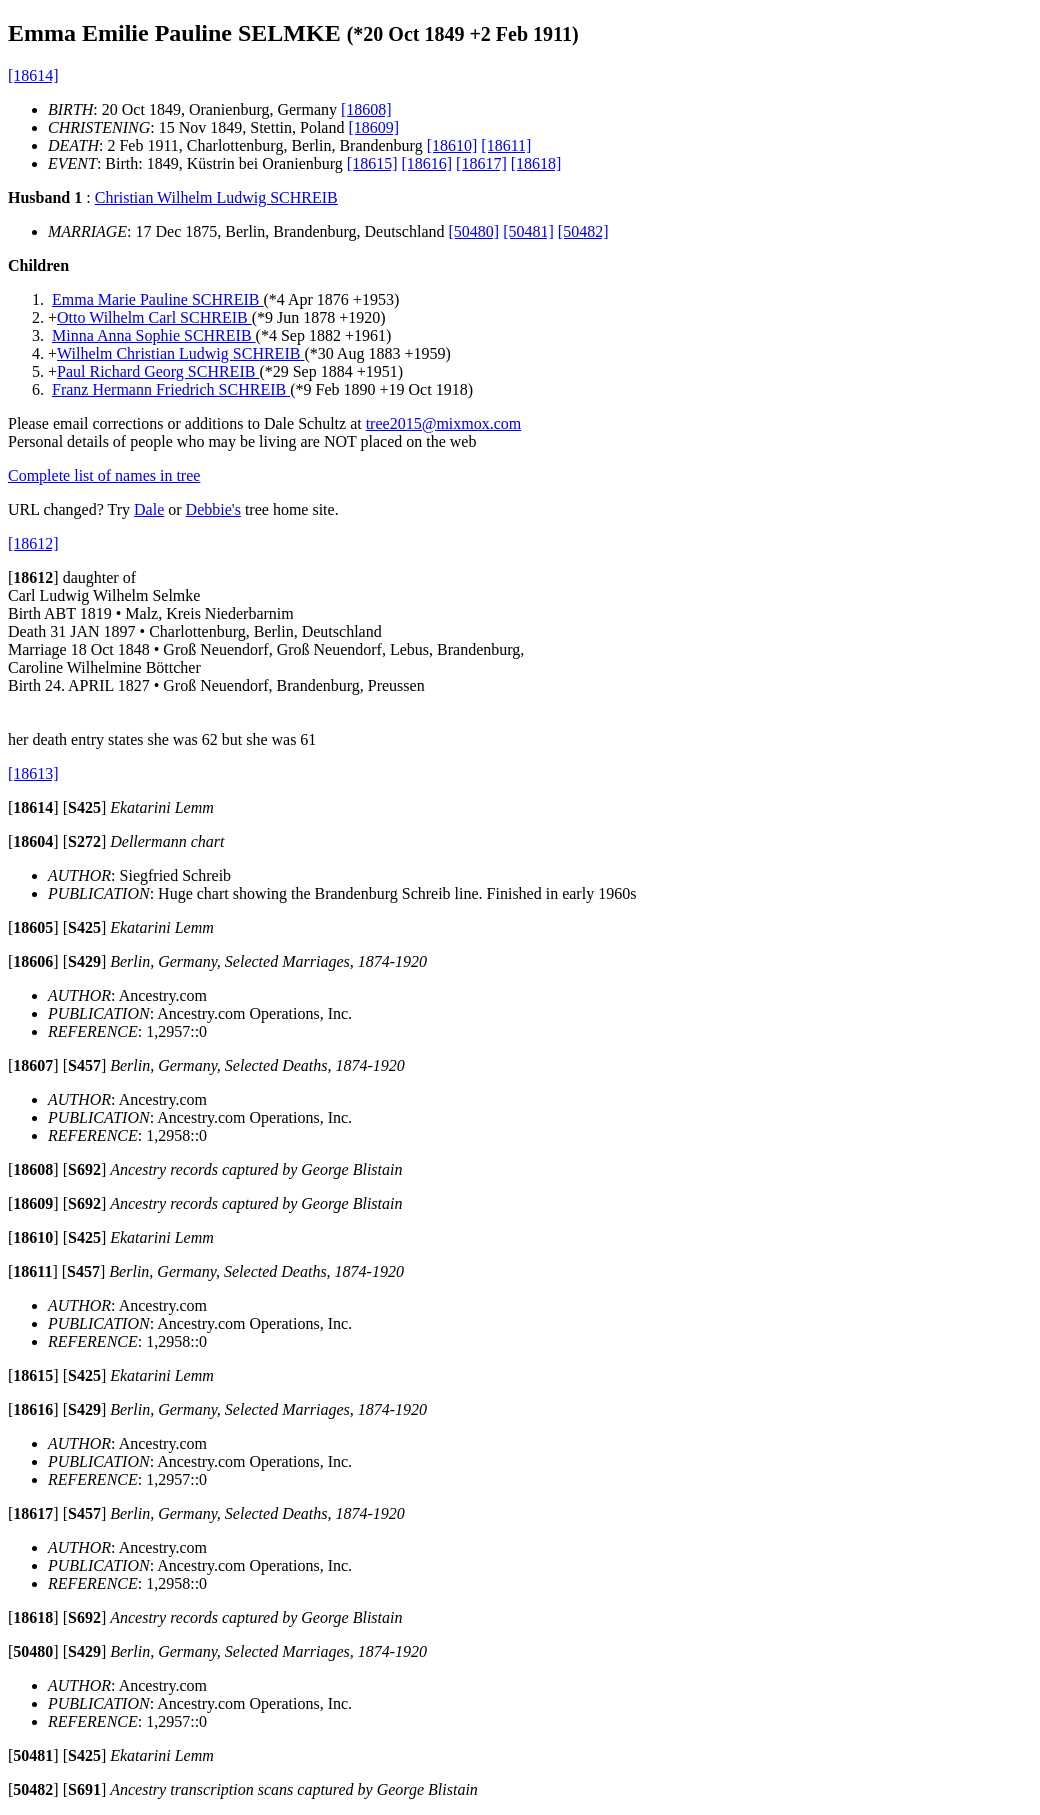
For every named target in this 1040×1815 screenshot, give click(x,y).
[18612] (33, 543)
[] (33, 577)
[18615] (372, 163)
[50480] (474, 231)
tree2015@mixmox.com (444, 423)
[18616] (426, 163)
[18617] (481, 163)
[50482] (583, 231)
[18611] (506, 145)
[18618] (536, 163)
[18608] (366, 109)
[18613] (33, 773)
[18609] (373, 127)
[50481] (528, 231)
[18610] (452, 145)
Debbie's (213, 509)
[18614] (33, 75)
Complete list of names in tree (104, 475)
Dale (149, 509)
